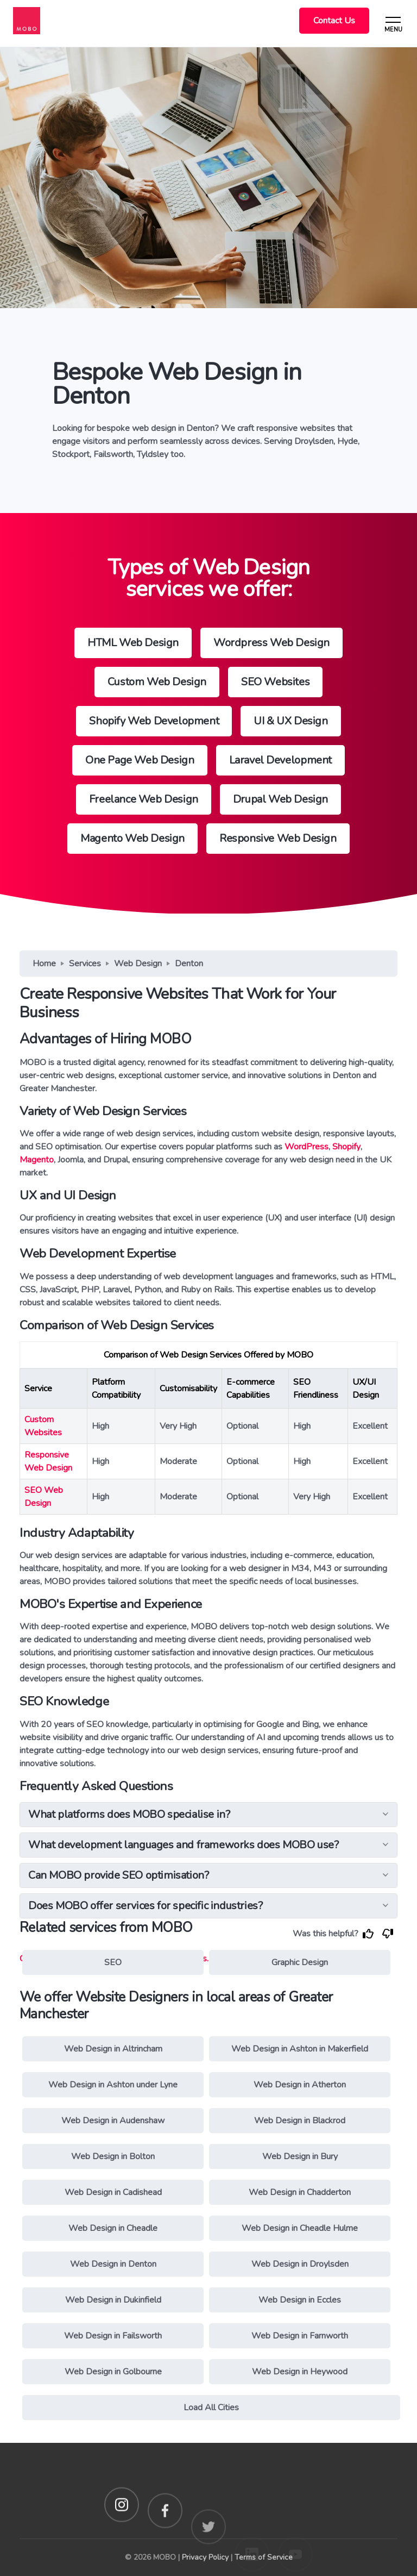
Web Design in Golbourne (113, 2372)
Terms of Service (264, 2557)
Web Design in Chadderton (300, 2192)
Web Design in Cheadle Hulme (300, 2228)
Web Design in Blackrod (299, 2121)
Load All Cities (211, 2408)
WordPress (306, 1147)
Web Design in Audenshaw (113, 2121)
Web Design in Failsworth (113, 2336)
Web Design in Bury (300, 2156)
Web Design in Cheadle (112, 2228)
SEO (113, 1962)
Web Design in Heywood (300, 2372)
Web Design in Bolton (113, 2156)
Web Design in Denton (113, 2264)
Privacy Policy (205, 2557)
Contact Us (334, 21)
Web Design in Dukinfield (113, 2300)
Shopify (346, 1147)
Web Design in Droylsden (300, 2264)
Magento (37, 1160)
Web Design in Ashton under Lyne (113, 2085)
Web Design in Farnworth (299, 2336)
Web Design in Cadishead (113, 2192)
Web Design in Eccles (299, 2300)
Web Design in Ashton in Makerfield (299, 2049)
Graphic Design (299, 1962)
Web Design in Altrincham (113, 2049)
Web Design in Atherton (300, 2085)
